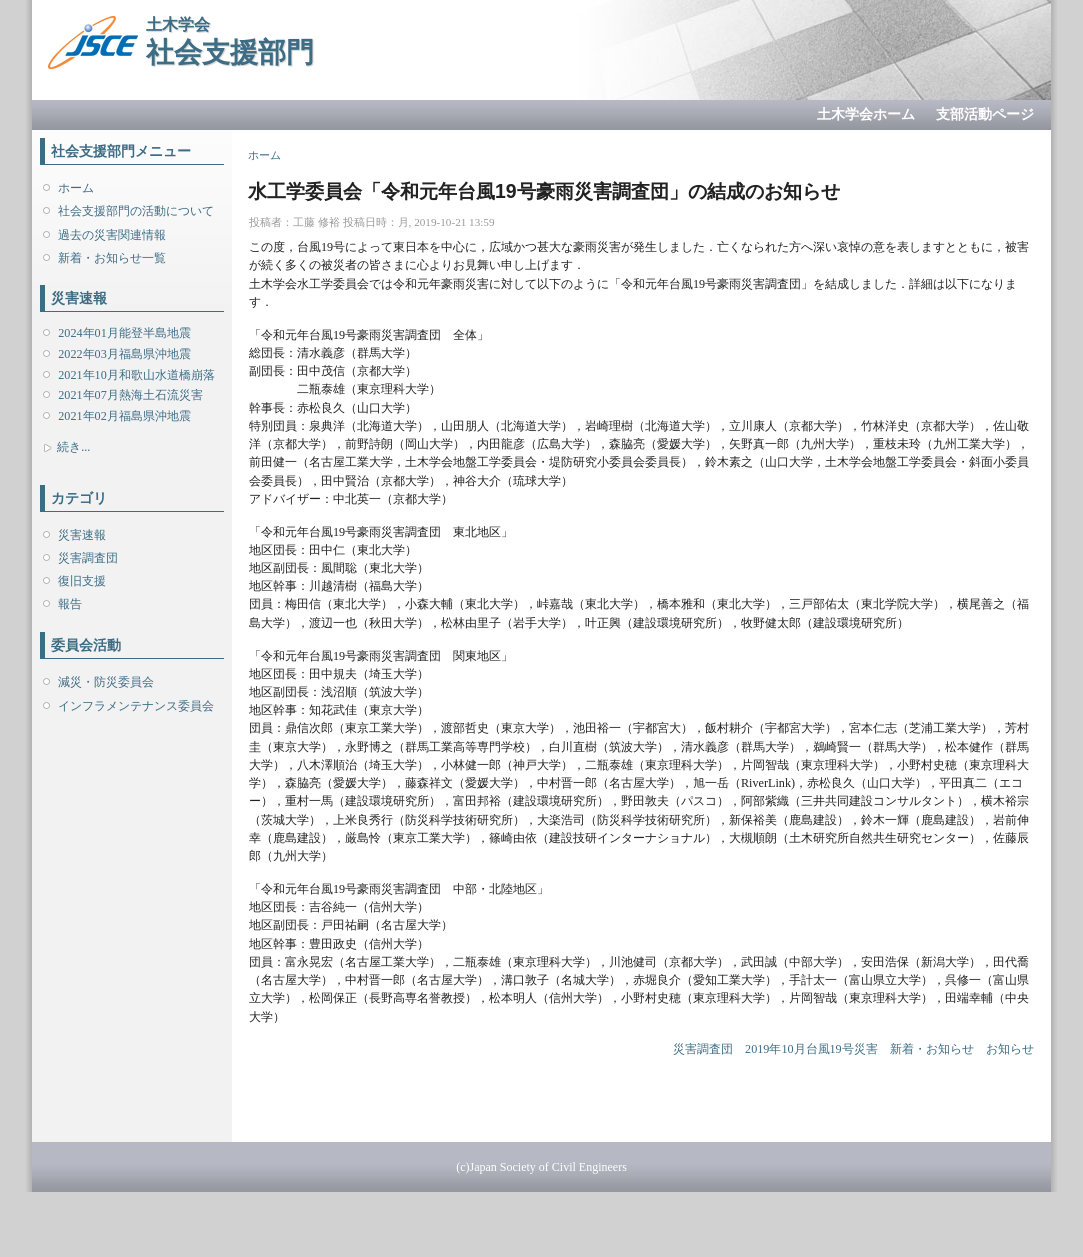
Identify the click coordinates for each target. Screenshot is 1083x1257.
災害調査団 (88, 558)
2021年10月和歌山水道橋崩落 (136, 375)
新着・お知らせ (932, 1049)
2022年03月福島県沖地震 (124, 354)
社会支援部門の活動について (136, 211)
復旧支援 (82, 581)
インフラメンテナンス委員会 (136, 706)
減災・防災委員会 (106, 682)
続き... (73, 447)
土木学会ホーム (866, 114)
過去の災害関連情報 (112, 235)
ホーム (76, 188)
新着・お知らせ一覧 (112, 258)
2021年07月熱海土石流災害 (130, 395)
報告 (70, 604)
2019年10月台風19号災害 (811, 1049)
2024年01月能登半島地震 (124, 333)
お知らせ (1010, 1049)
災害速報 (82, 535)
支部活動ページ (985, 114)
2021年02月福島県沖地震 (124, 416)
